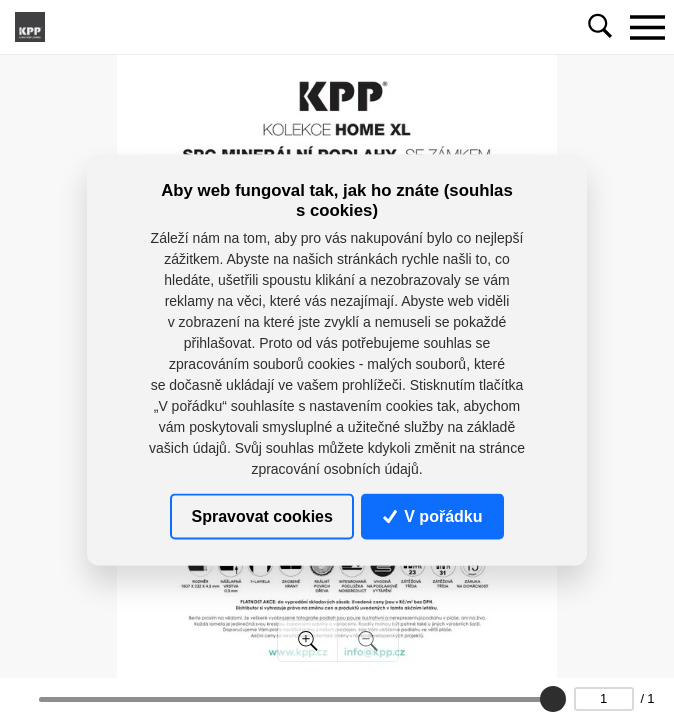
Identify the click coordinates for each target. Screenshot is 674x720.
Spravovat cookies (262, 515)
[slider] (552, 699)
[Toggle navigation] (647, 27)
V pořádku (433, 515)
